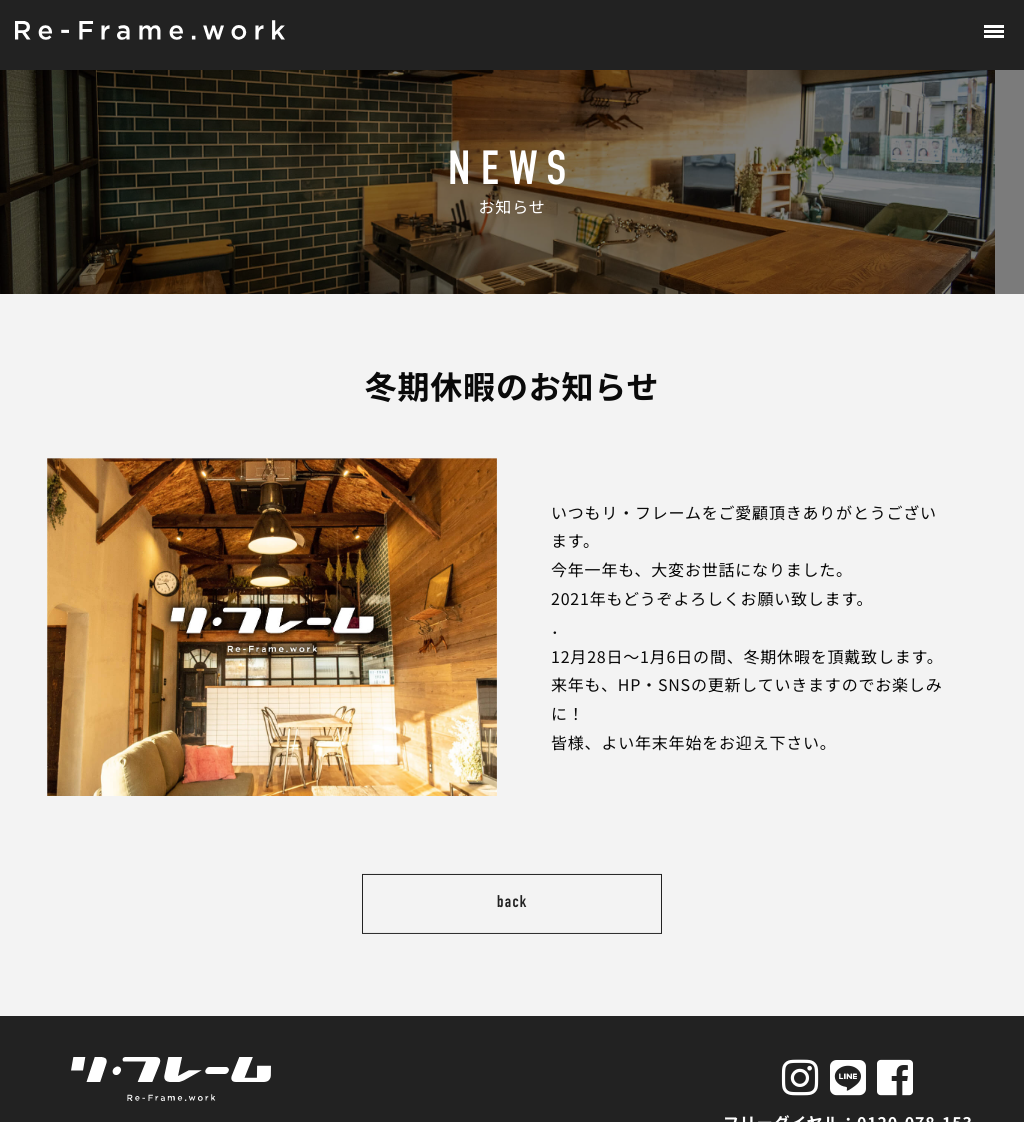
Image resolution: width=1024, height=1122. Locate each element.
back (512, 875)
